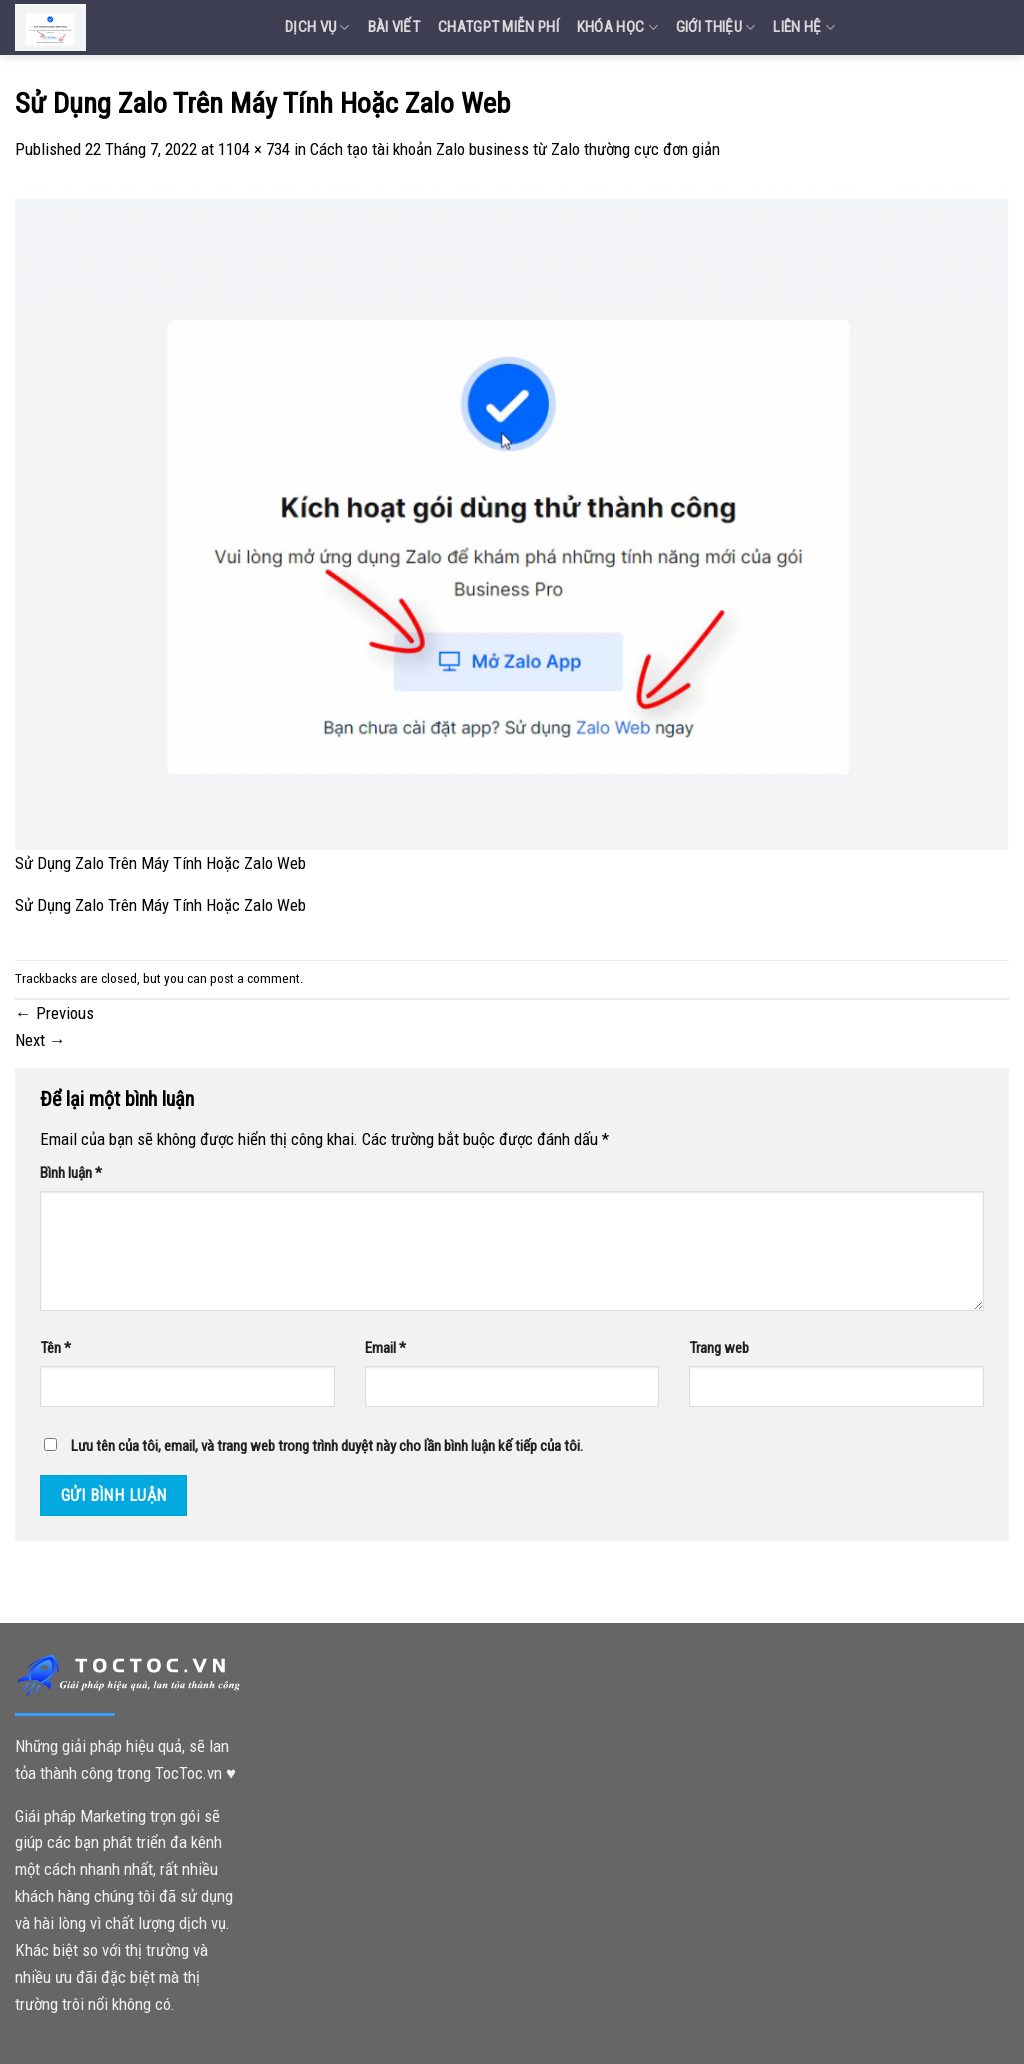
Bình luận (71, 1173)
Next (40, 1040)
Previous (54, 1013)
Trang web (719, 1348)
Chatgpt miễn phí (498, 27)
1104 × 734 (254, 149)
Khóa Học (617, 27)
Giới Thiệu (716, 27)
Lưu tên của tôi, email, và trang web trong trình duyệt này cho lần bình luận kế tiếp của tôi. (327, 1446)
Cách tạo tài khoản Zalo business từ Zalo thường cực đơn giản (515, 149)
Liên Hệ (804, 27)
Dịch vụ (317, 27)
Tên (55, 1348)
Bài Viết (394, 27)
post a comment (255, 978)
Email (385, 1348)
